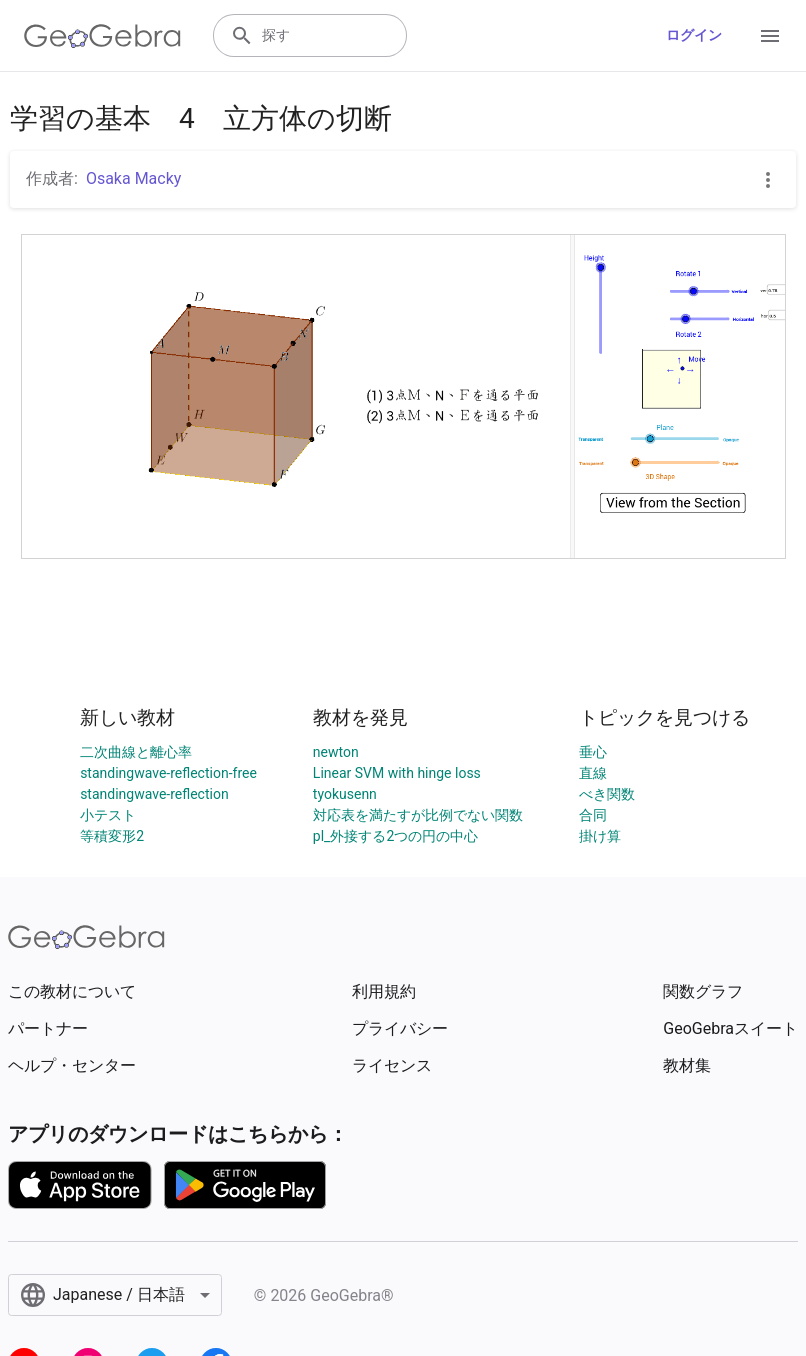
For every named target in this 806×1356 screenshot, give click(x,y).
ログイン (694, 35)
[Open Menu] (770, 36)
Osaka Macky (133, 178)
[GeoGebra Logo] (102, 36)
